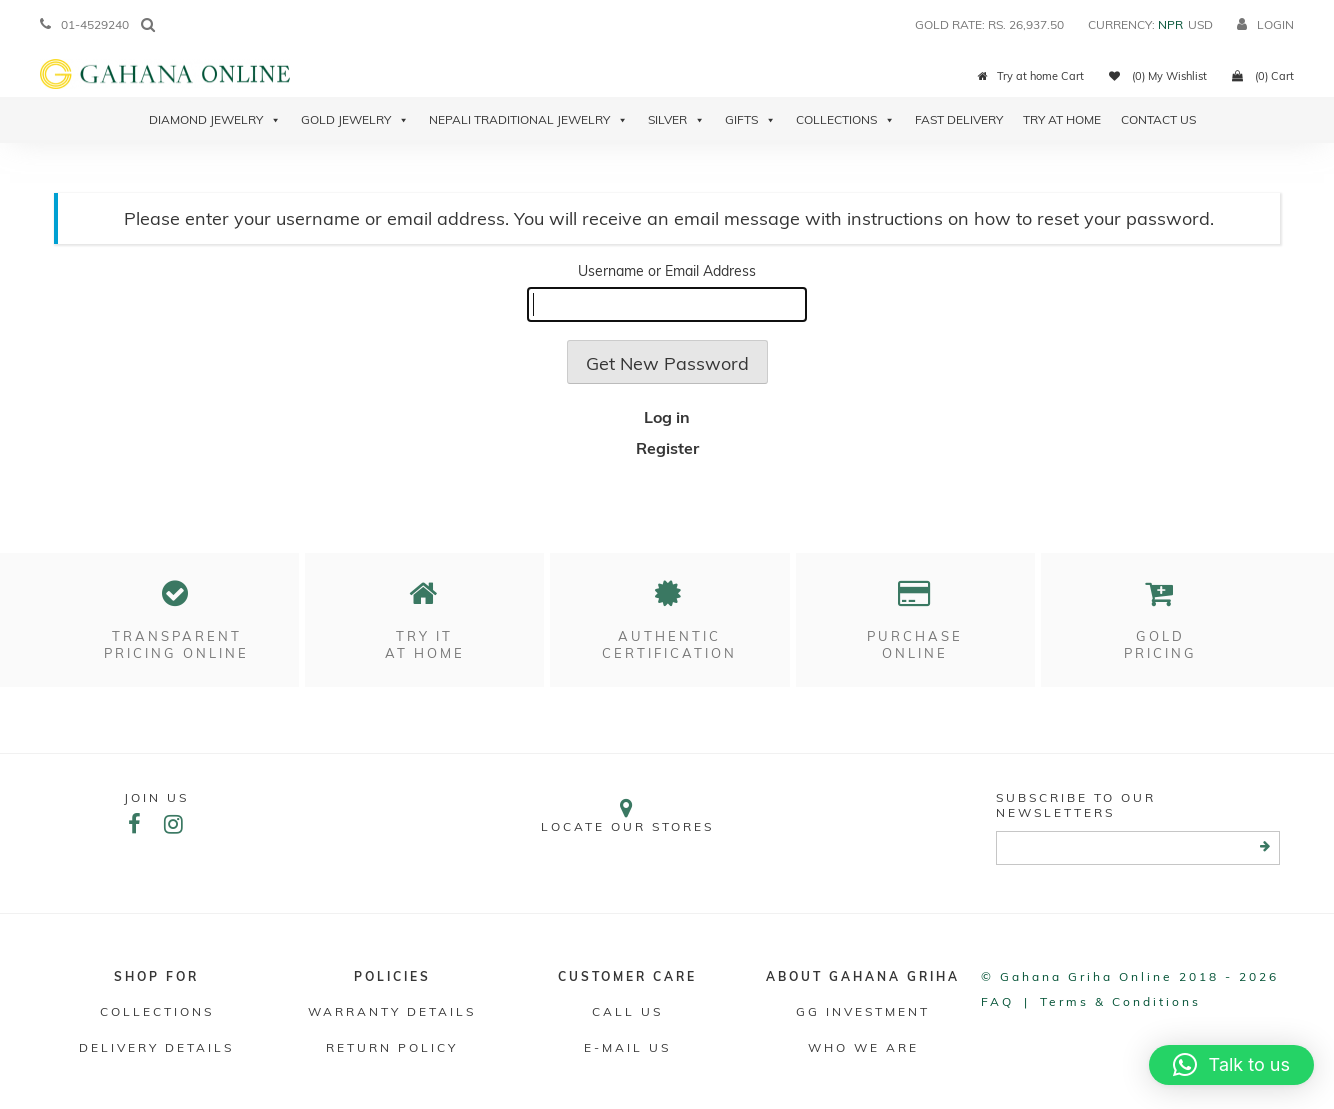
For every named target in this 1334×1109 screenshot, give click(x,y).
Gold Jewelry (355, 120)
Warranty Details (392, 1011)
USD (1200, 24)
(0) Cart (1263, 76)
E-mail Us (627, 1047)
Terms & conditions (1120, 1001)
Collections (845, 120)
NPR (1170, 24)
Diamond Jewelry (215, 120)
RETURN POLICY (392, 1047)
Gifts (750, 120)
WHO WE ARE (863, 1047)
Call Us (627, 1011)
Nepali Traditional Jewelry (528, 120)
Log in (667, 417)
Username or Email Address (667, 271)
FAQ (997, 1001)
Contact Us (1158, 119)
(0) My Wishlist (1158, 76)
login (1265, 24)
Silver (676, 120)
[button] (1231, 1065)
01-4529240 (84, 24)
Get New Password (667, 363)
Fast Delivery (959, 119)
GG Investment (863, 1011)
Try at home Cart (1031, 76)
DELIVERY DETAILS (156, 1047)
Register (667, 448)
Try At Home (1062, 119)
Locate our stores (628, 815)
